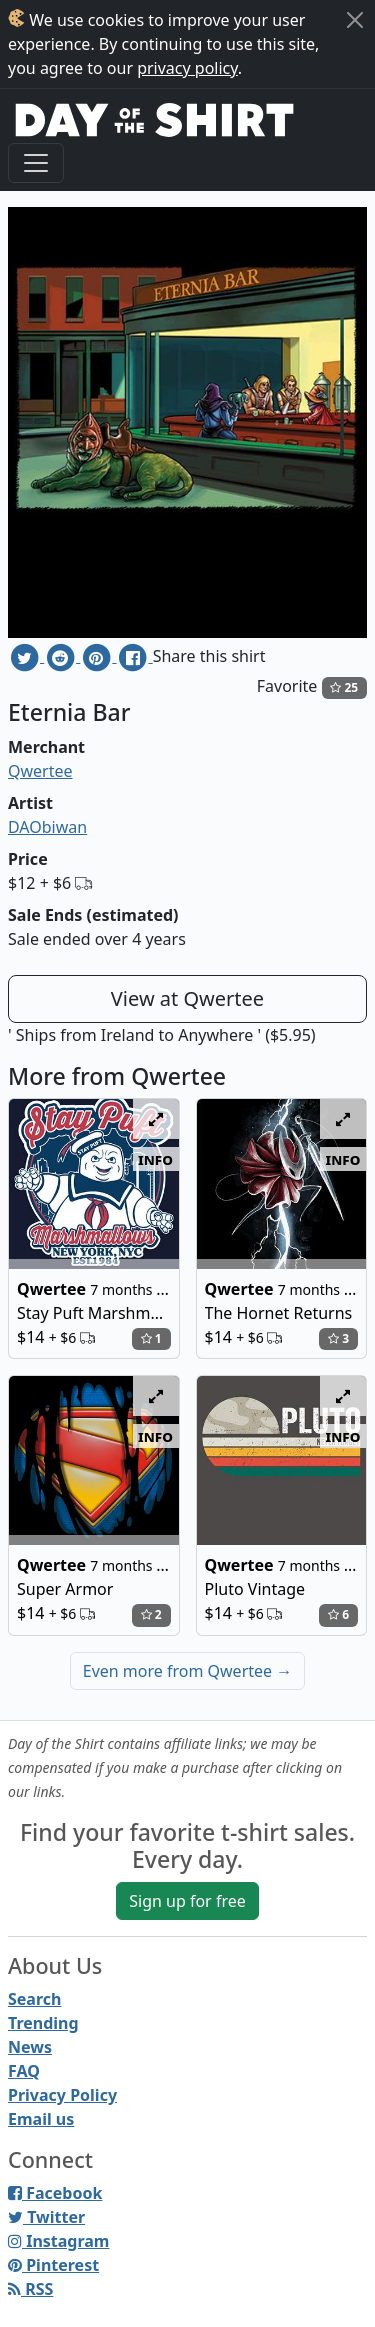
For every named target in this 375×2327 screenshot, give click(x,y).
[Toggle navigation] (36, 163)
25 (344, 687)
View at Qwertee (187, 998)
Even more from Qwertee (188, 1671)
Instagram (58, 2241)
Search (34, 1999)
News (30, 2047)
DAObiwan (47, 827)
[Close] (355, 20)
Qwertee (40, 771)
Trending (43, 2023)
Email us (41, 2119)
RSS (30, 2289)
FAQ (24, 2071)
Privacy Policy (62, 2095)
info (155, 1159)
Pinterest (53, 2265)
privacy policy (187, 68)
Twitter (46, 2217)
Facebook (55, 2193)
